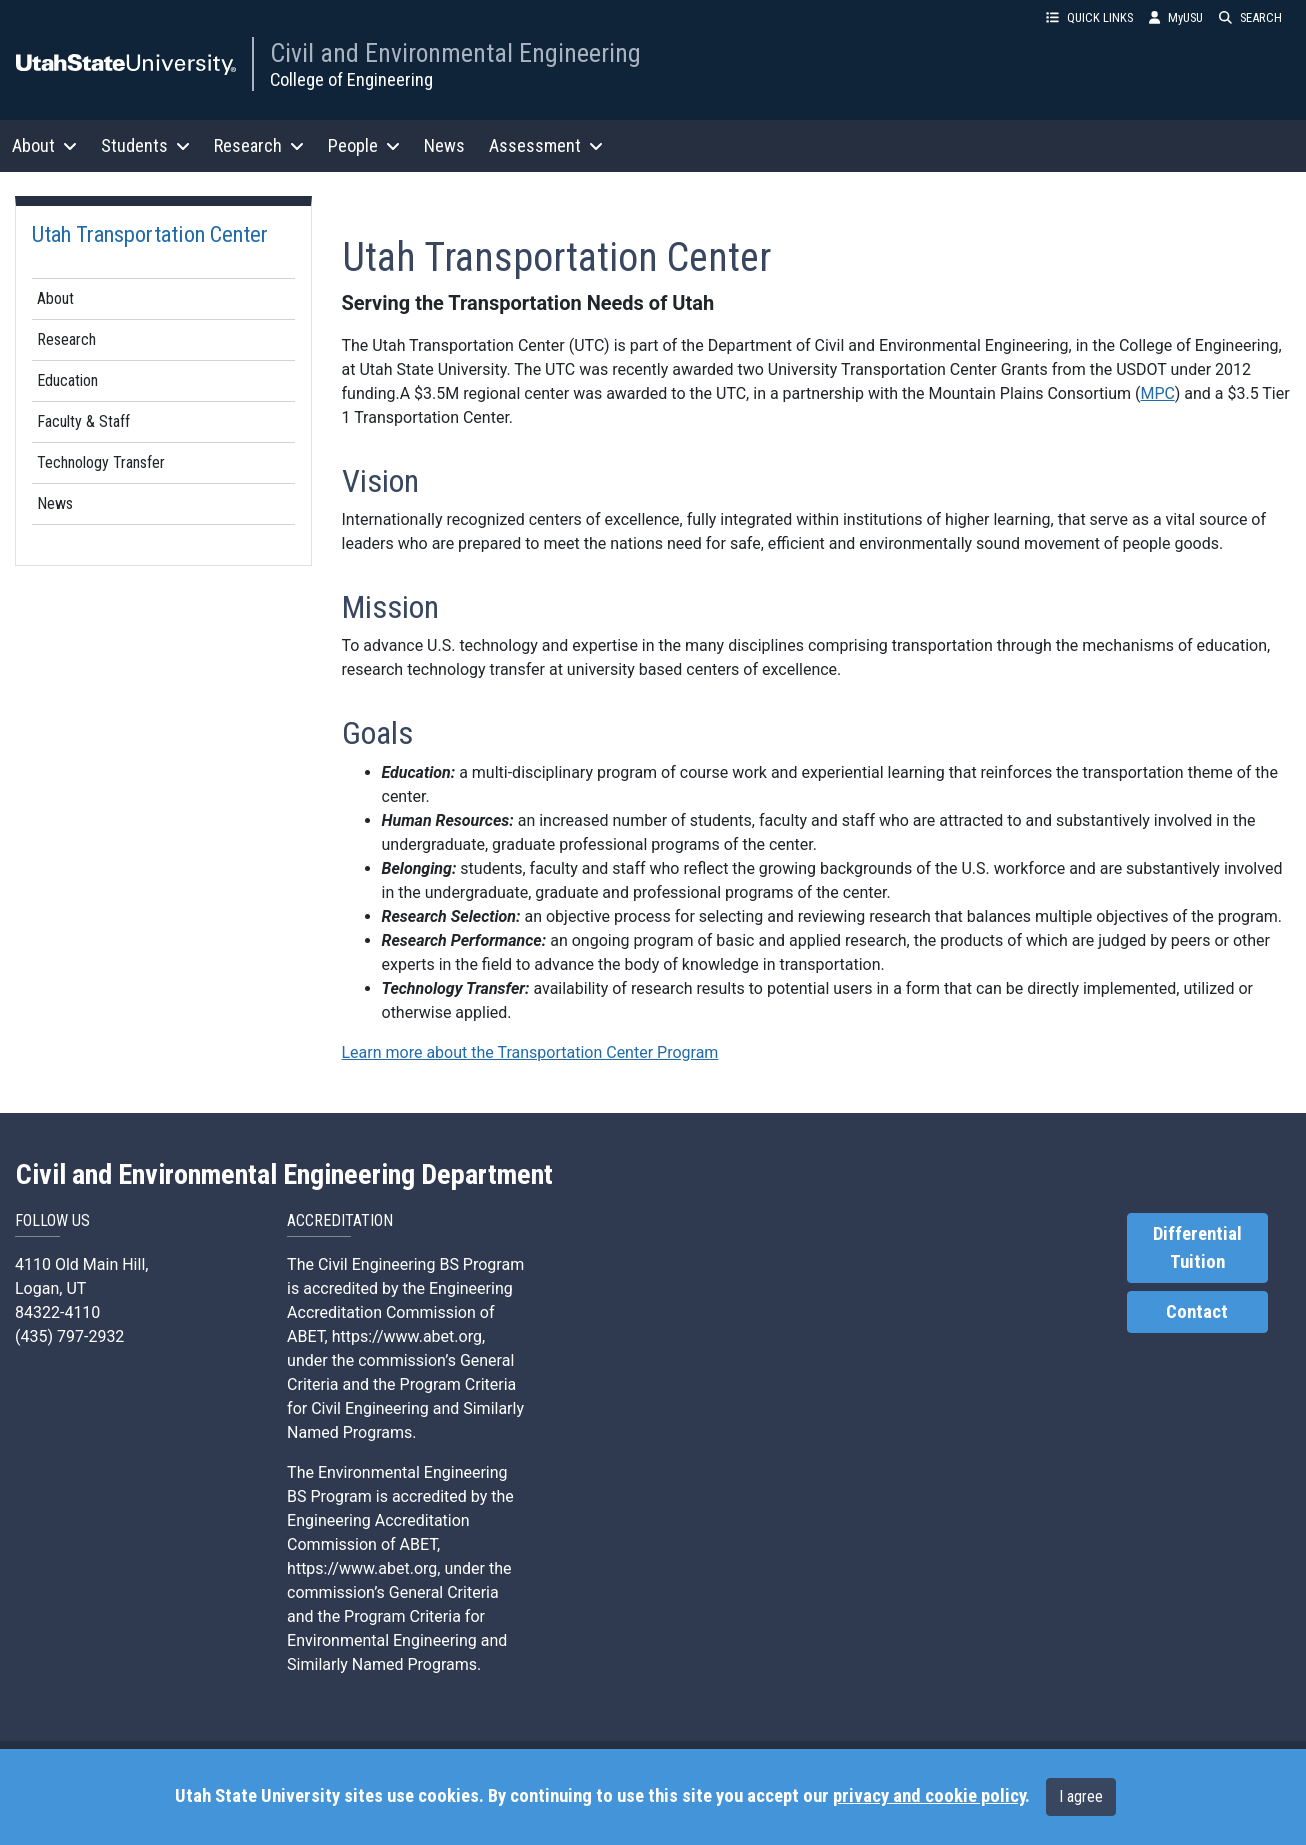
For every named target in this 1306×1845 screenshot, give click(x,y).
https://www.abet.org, (363, 1568)
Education (67, 380)
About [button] (44, 145)
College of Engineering (351, 79)
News (444, 145)
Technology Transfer (101, 462)
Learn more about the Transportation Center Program (530, 1052)
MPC (1157, 393)
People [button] (364, 145)
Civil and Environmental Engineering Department (284, 1175)
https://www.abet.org (407, 1336)
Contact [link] (1197, 1312)
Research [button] (259, 145)
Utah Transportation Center (150, 234)
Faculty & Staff (83, 421)
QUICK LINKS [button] (1089, 17)
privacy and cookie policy (929, 1796)
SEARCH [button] (1250, 17)
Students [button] (145, 145)
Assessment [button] (546, 145)
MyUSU (1176, 17)
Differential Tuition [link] (1197, 1248)
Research (66, 339)
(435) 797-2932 (69, 1336)
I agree (1081, 1796)
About (55, 298)
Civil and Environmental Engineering (455, 53)
